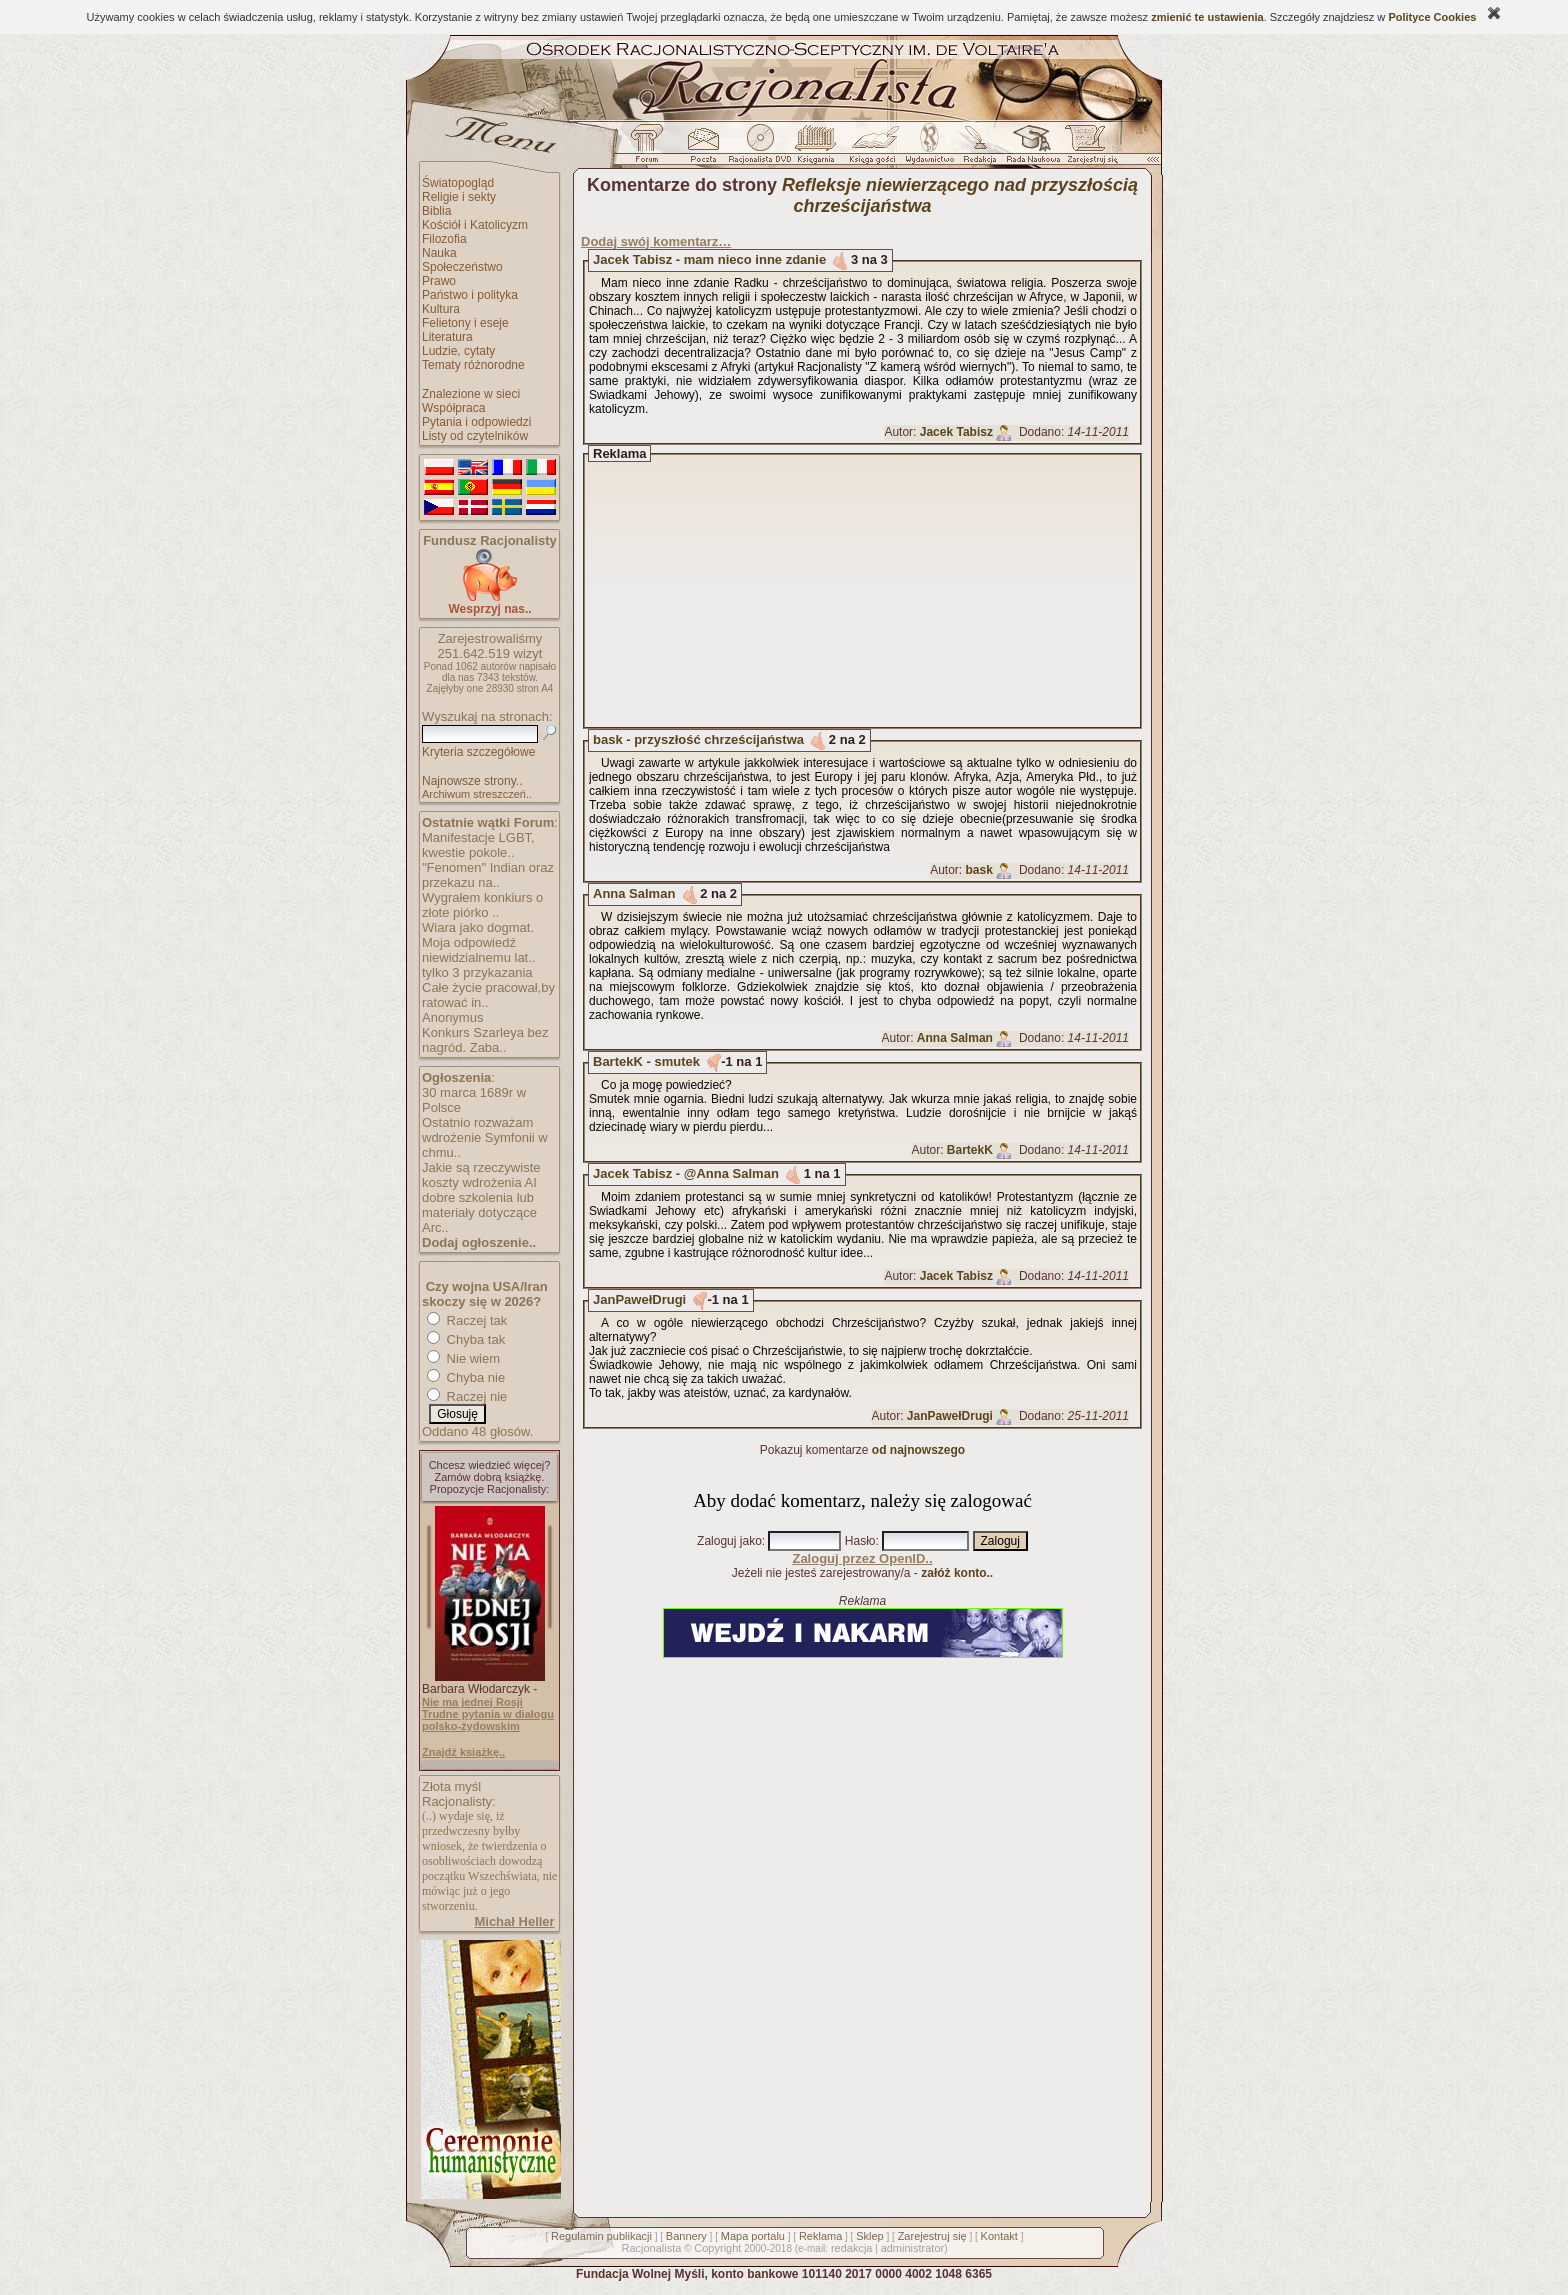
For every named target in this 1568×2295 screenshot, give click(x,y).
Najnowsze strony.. (472, 781)
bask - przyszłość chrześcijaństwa (698, 739)
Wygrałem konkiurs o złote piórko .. (482, 905)
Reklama (820, 2236)
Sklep (870, 2236)
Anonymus (452, 1017)
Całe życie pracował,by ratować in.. (488, 995)
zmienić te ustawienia (1207, 17)
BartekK (970, 1150)
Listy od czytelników (475, 436)
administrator (913, 2248)
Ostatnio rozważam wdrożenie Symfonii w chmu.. (485, 1137)
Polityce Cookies (1432, 17)
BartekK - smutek (646, 1061)
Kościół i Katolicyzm (475, 225)
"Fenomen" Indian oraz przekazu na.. (488, 875)
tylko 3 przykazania (477, 972)
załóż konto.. (957, 1573)
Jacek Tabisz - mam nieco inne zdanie (709, 259)
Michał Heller (514, 1921)
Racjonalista (651, 2248)
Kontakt (999, 2236)
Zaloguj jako (729, 1541)
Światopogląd (458, 183)
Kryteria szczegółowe (478, 752)
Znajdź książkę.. (463, 1752)
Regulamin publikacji (601, 2236)
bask (979, 870)
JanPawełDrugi (639, 1299)
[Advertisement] (881, 591)
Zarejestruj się (932, 2236)
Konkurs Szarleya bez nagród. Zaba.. (485, 1040)
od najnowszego (918, 1450)
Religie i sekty (459, 197)
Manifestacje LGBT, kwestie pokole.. (478, 845)
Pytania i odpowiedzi (476, 422)
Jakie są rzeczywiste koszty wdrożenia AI (481, 1175)
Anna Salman (634, 893)
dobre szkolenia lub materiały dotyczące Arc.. (479, 1212)
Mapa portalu (753, 2236)
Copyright (717, 2248)
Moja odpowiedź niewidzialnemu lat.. (478, 950)
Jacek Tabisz (956, 432)
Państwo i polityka (470, 295)
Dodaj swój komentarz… (656, 241)
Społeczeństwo (462, 267)
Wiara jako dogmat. (478, 927)
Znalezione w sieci (471, 394)
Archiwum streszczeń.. (477, 794)
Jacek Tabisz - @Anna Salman (686, 1173)
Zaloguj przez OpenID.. (862, 1558)
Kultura (441, 309)
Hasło (860, 1541)
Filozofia (444, 239)
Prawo (439, 281)
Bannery (686, 2236)
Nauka (439, 253)
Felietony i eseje (465, 323)
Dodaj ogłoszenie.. (479, 1242)
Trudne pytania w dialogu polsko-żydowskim (488, 1720)
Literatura (447, 337)
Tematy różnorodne (473, 365)
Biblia (436, 211)
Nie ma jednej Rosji (472, 1702)
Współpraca (453, 408)
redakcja (852, 2248)
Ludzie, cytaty (458, 351)
